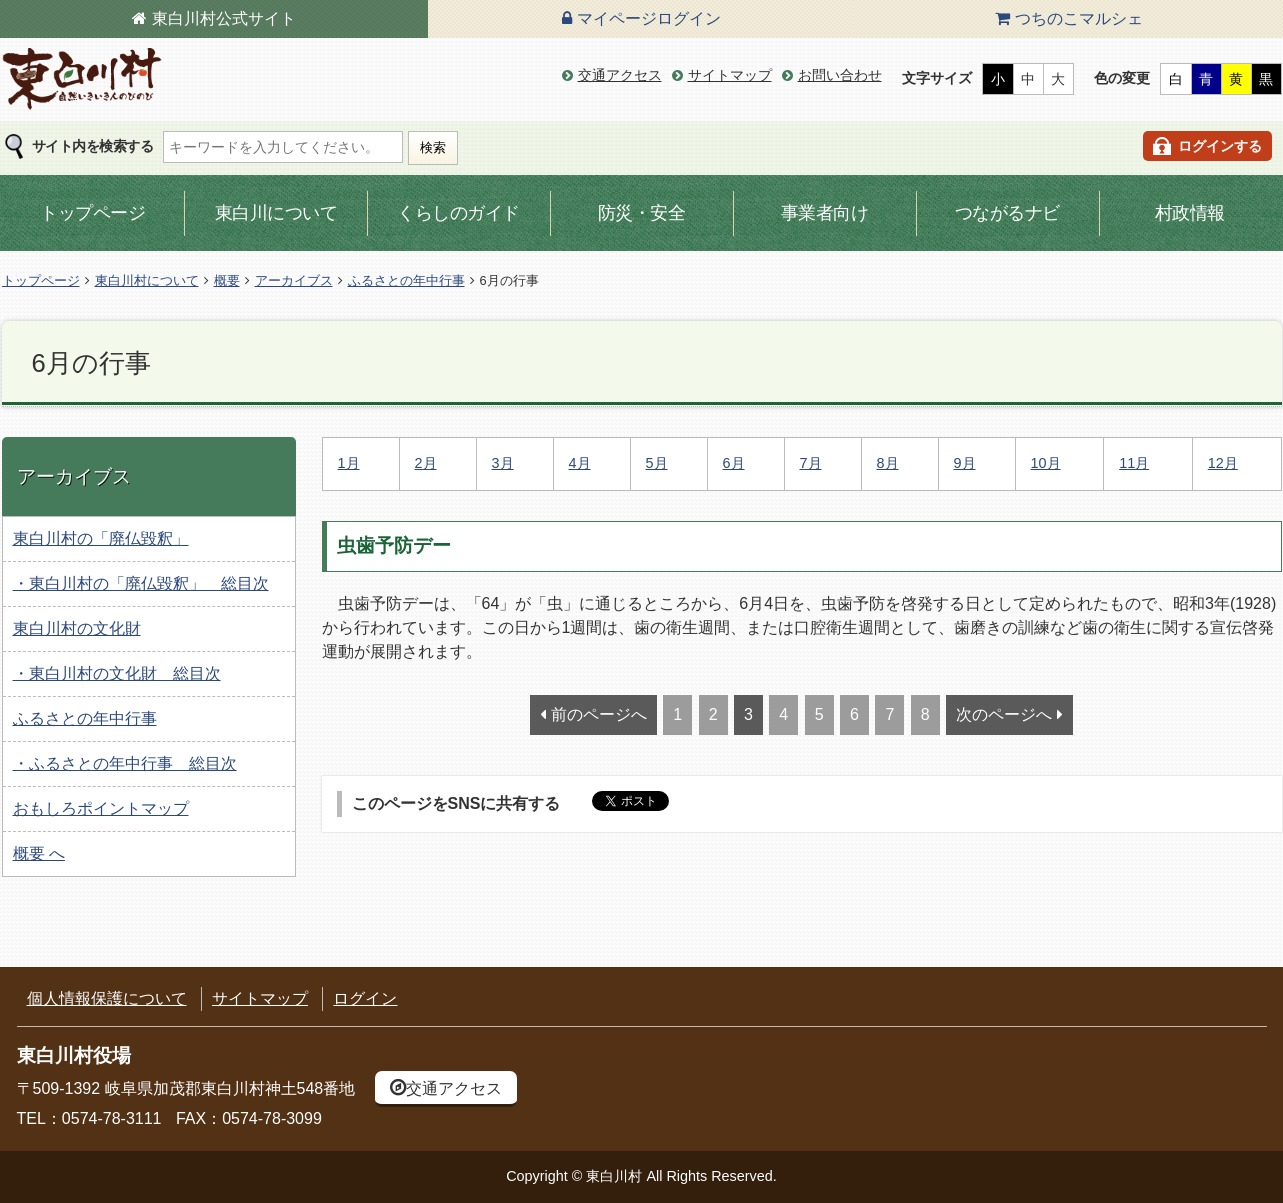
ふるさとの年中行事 (406, 280)
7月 (811, 463)
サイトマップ (730, 75)
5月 (657, 463)
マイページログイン (649, 18)
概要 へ (39, 853)
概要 (227, 280)
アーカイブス (294, 280)
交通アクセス (620, 75)
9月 (965, 463)
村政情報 (1190, 213)
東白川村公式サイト (224, 18)
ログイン (365, 998)
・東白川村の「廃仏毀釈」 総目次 (141, 583)
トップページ (92, 213)
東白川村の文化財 (77, 628)
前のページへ (599, 714)
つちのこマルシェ (1079, 18)
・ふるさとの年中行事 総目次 (125, 763)
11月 (1134, 463)
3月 (503, 463)
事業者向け (825, 213)
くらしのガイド (458, 213)
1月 (349, 463)
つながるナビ (1007, 213)
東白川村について (147, 280)
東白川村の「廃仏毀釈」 (101, 538)
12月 (1223, 463)
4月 (580, 463)
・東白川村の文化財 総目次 (117, 673)
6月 (734, 463)
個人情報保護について (107, 998)
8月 (888, 463)
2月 (426, 463)
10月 (1046, 463)
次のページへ (1004, 714)
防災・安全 (642, 213)
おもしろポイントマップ (101, 808)
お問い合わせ (840, 75)
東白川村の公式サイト (82, 79)
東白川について (276, 213)
